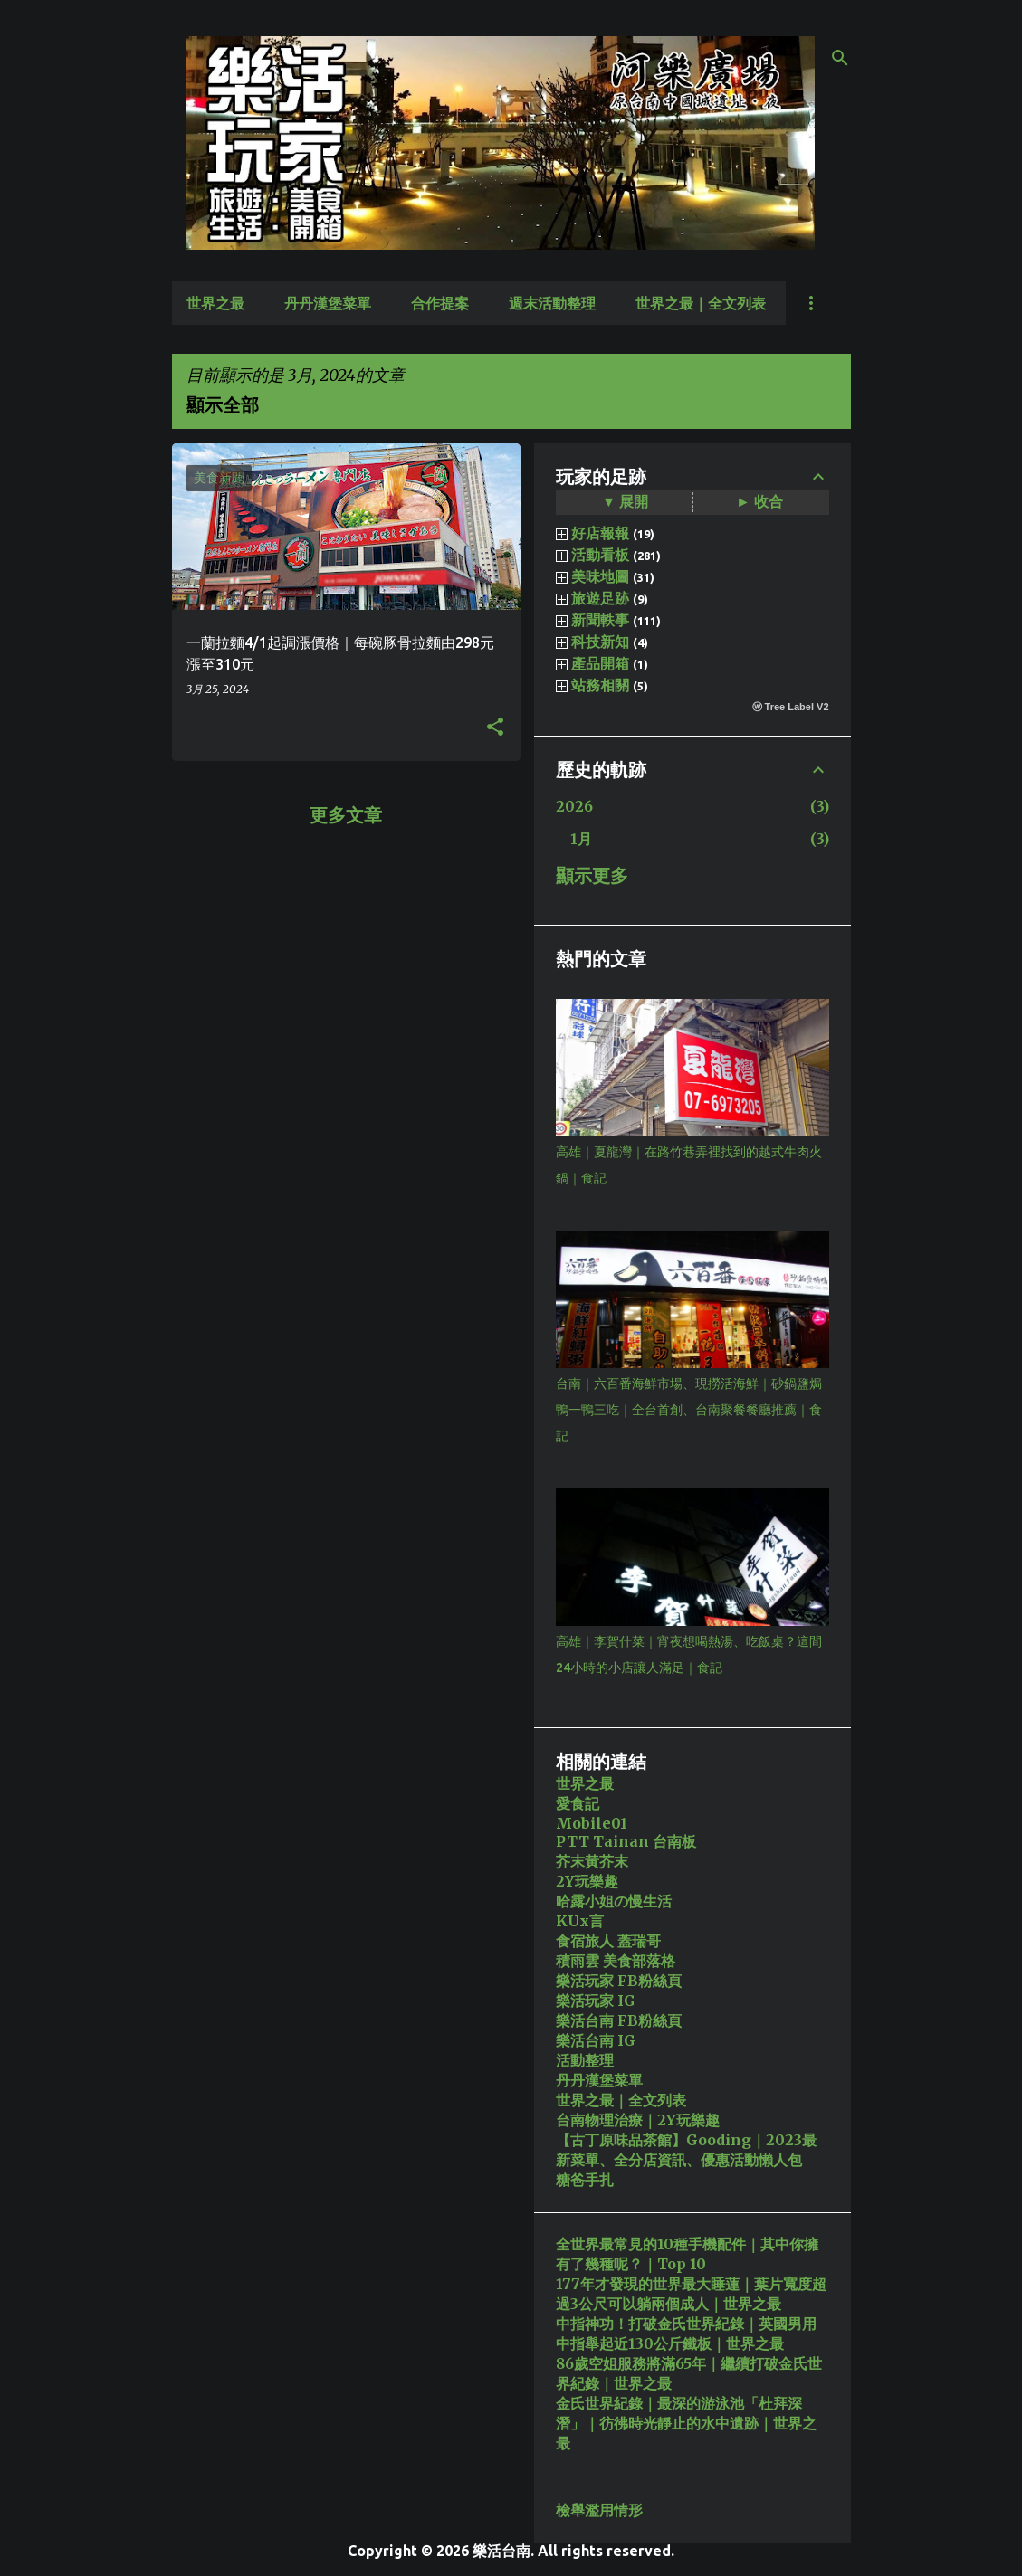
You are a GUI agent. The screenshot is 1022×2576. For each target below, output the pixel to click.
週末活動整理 (552, 303)
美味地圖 (600, 576)
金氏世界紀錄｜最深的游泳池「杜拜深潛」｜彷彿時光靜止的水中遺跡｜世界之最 (686, 2423)
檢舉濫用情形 (599, 2510)
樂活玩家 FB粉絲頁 (619, 1981)
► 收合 (759, 501)
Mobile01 (591, 1823)
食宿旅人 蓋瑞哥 (608, 1941)
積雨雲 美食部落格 (615, 1961)
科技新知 (600, 641)
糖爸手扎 (585, 2180)
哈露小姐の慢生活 (614, 1901)
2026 (574, 806)
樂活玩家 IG (595, 2000)
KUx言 (580, 1921)
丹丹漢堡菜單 (327, 303)
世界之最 (215, 303)
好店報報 (600, 533)
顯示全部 (222, 404)
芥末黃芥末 (592, 1861)
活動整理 (585, 2060)
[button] (495, 727)
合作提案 (440, 303)
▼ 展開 (625, 501)
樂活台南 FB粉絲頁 (619, 2020)
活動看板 (600, 555)
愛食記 (577, 1803)
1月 (581, 839)
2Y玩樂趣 (587, 1881)
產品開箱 (600, 663)
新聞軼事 (600, 620)
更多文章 (346, 814)
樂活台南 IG (595, 2040)
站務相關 (600, 685)
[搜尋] (840, 58)
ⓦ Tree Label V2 (790, 706)
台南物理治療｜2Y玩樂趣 (638, 2120)
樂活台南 (501, 2551)
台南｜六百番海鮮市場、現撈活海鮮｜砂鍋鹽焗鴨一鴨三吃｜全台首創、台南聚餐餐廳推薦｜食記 (689, 1409)
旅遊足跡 (600, 598)
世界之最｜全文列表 (700, 303)
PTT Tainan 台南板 (626, 1841)
